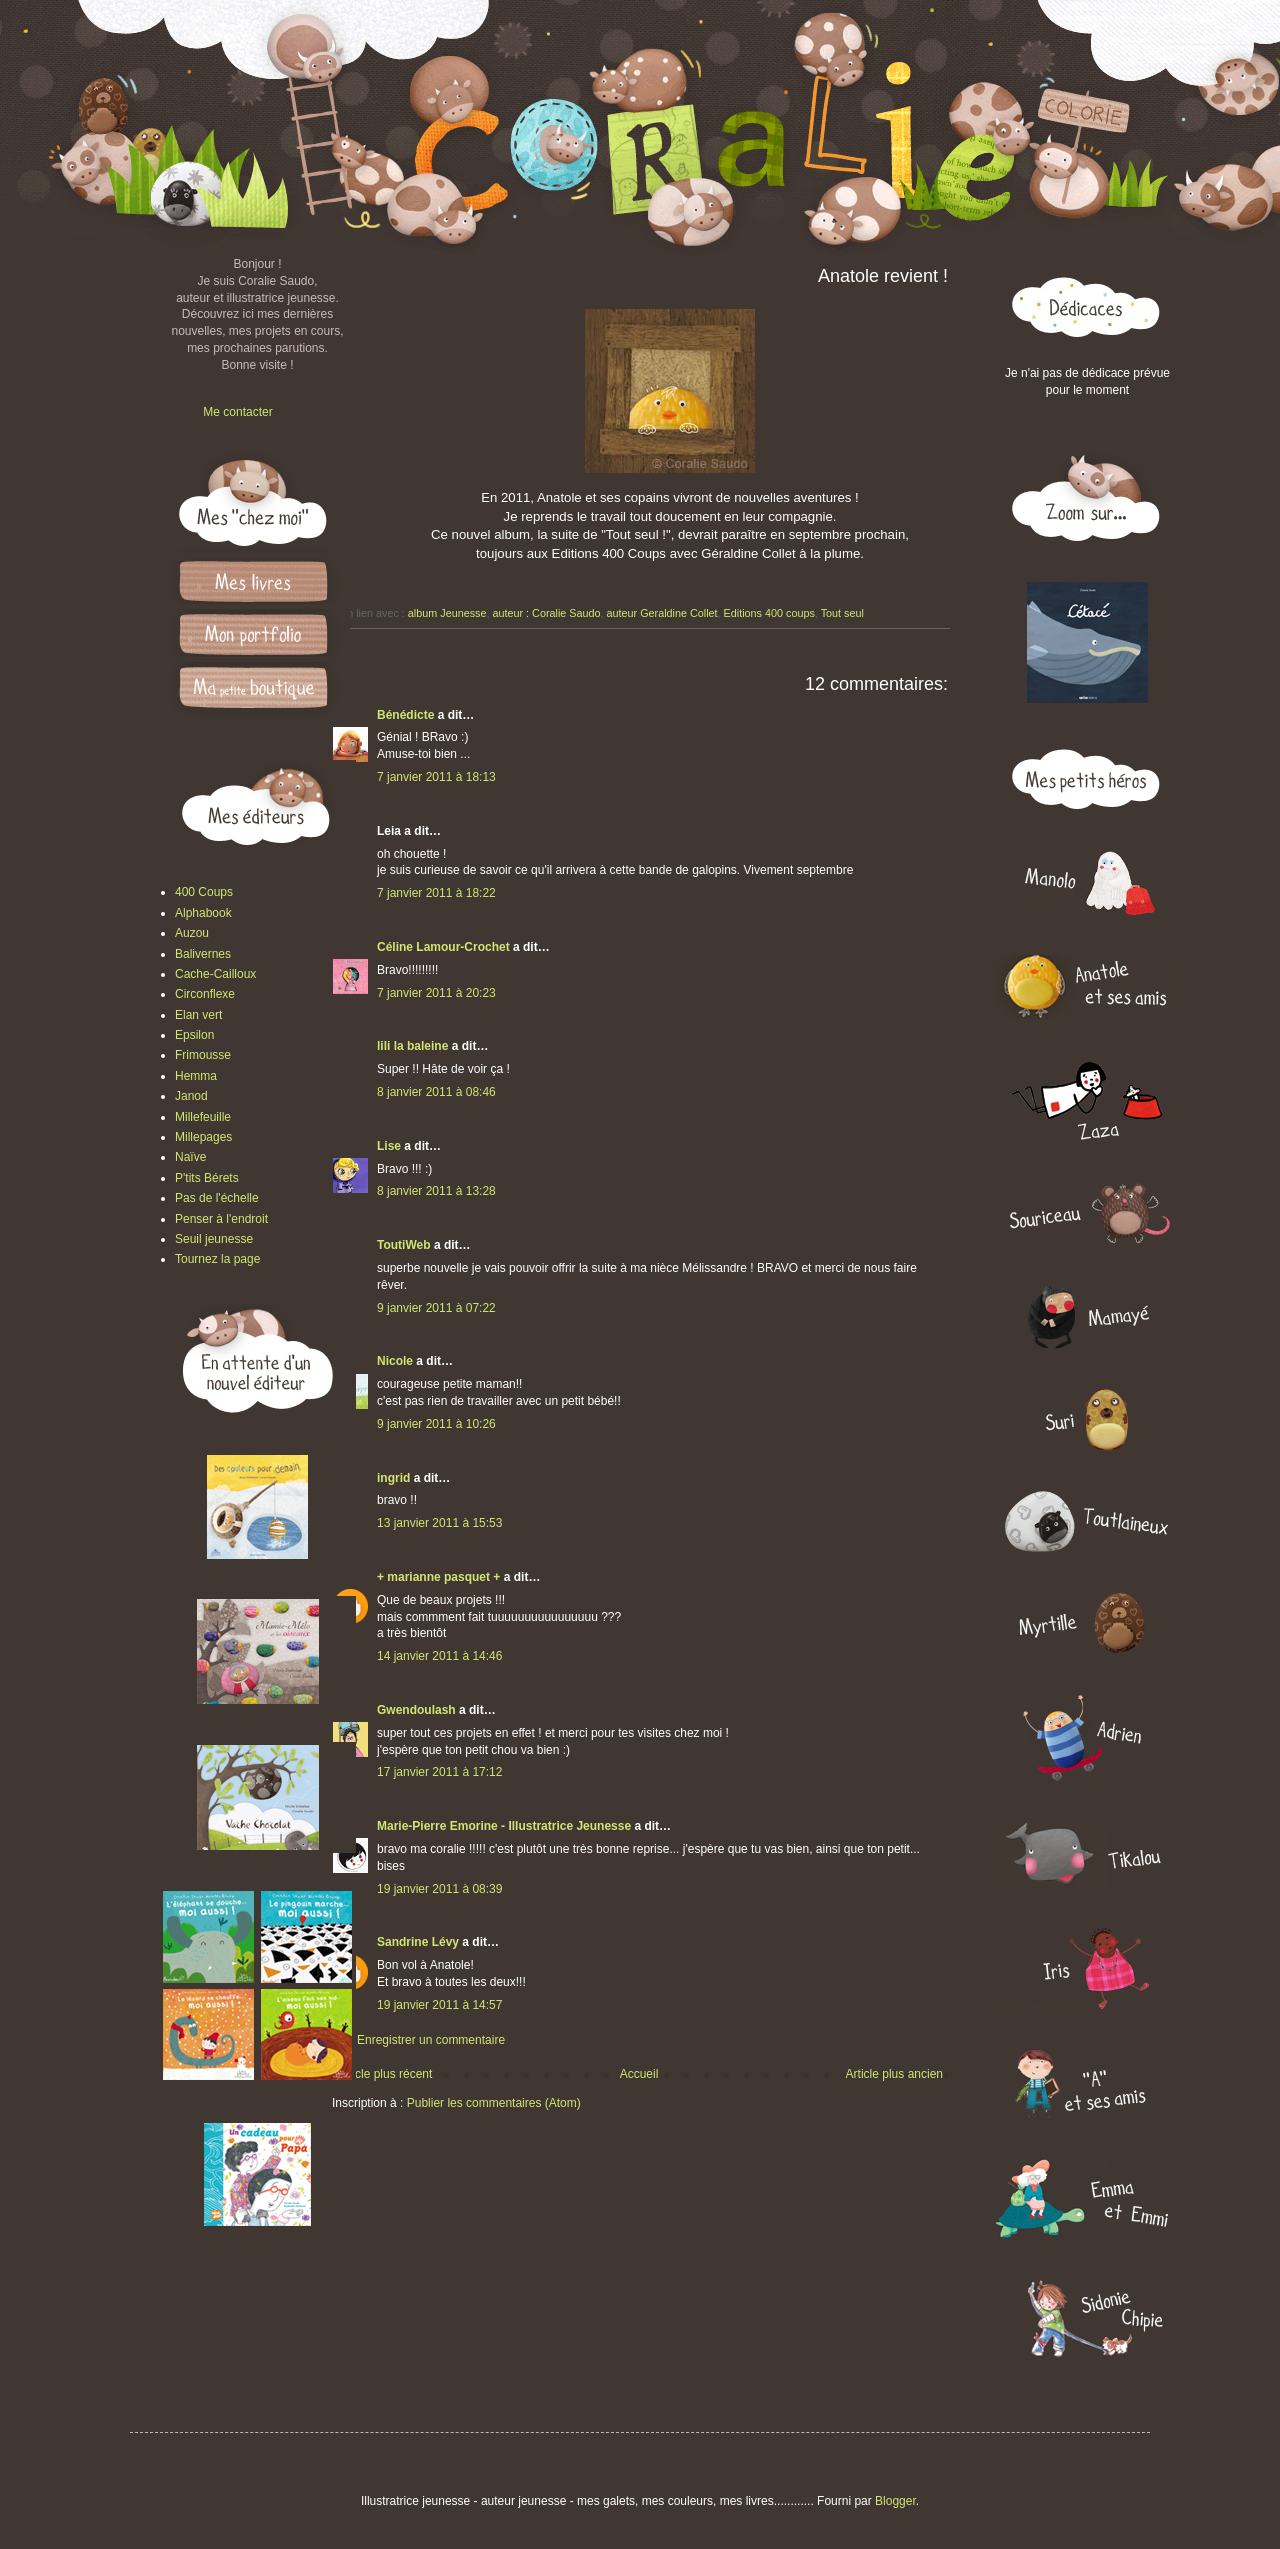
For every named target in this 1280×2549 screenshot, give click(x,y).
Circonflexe (205, 994)
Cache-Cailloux (215, 974)
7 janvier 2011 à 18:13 (436, 777)
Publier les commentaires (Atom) (494, 2103)
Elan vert (198, 1015)
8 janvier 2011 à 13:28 (436, 1191)
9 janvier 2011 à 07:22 (436, 1308)
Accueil (639, 2074)
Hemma (196, 1076)
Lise (389, 1146)
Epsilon (194, 1035)
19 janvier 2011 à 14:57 (439, 2005)
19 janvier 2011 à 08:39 (439, 1889)
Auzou (192, 933)
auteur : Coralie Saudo (546, 613)
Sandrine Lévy (418, 1942)
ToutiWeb (404, 1245)
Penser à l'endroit (221, 1219)
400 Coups (204, 892)
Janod (191, 1096)
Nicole (395, 1361)
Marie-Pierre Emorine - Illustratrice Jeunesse (504, 1826)
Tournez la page (217, 1259)
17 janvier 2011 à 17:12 (439, 1772)
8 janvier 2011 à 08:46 (436, 1092)
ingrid (393, 1478)
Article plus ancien (894, 2074)
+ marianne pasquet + (438, 1577)
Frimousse (203, 1055)
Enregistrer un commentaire (431, 2040)
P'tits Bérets (207, 1178)
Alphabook (203, 913)
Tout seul (842, 613)
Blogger (895, 2501)
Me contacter (237, 412)
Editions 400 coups (769, 613)
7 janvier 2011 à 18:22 (436, 893)
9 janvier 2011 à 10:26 (436, 1424)
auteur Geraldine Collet (662, 613)
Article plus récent (384, 2074)
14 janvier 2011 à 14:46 (439, 1656)
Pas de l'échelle (217, 1198)
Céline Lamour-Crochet (443, 947)
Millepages (203, 1137)
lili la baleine (412, 1046)
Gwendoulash (416, 1710)
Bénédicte (405, 715)
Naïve (190, 1157)
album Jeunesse (447, 613)
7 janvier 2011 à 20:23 (436, 993)
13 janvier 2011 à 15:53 (439, 1523)
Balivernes (203, 954)
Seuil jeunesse (214, 1239)
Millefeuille (203, 1117)
